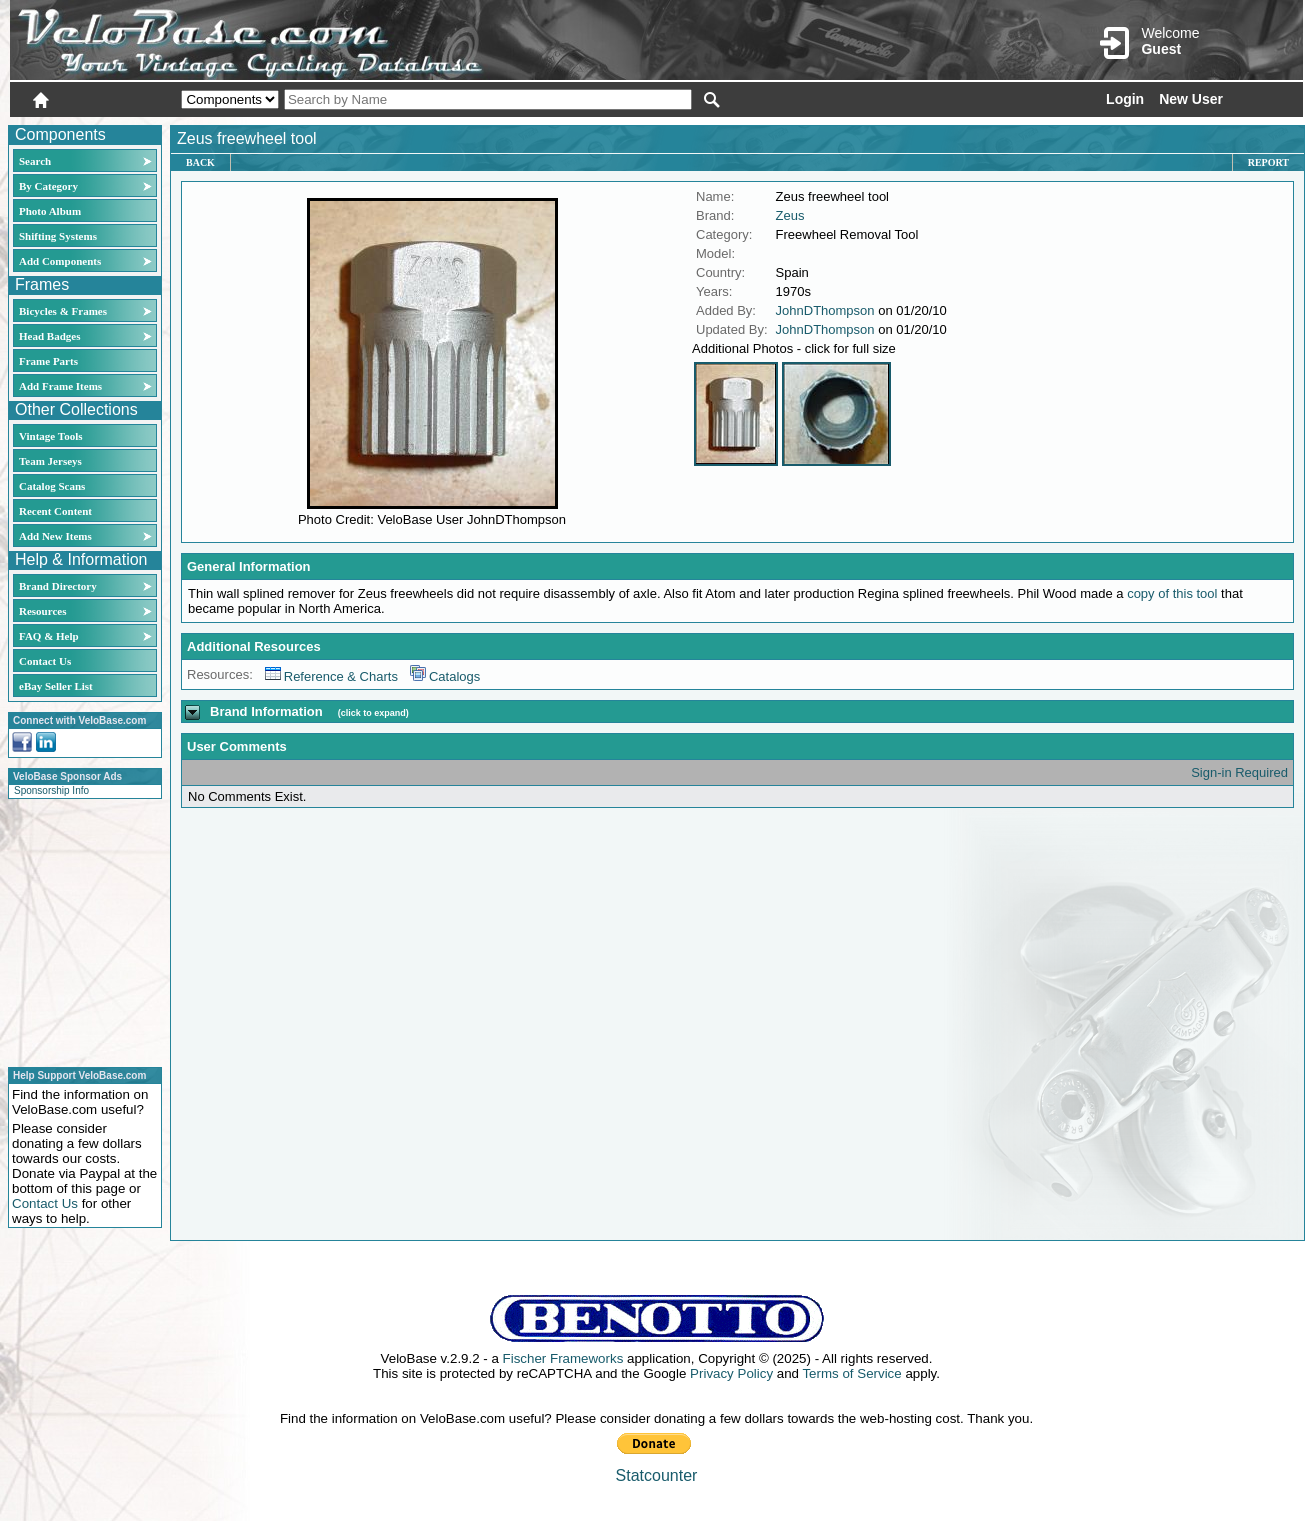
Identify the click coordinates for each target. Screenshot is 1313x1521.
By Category (48, 186)
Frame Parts (48, 361)
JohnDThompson (825, 310)
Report (1268, 162)
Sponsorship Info (51, 790)
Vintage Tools (50, 436)
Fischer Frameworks (563, 1358)
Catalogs (445, 676)
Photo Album (50, 211)
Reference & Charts (331, 676)
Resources (42, 611)
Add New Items (55, 536)
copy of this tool (1172, 593)
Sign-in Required (1239, 772)
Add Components (60, 261)
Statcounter (657, 1475)
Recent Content (55, 511)
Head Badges (49, 336)
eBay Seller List (56, 686)
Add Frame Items (60, 386)
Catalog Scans (52, 486)
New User (1191, 99)
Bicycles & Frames (64, 311)
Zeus (790, 215)
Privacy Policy (731, 1373)
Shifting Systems (58, 236)
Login (1125, 99)
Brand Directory (58, 586)
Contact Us (45, 661)
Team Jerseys (50, 461)
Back (200, 162)
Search (35, 161)
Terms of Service (851, 1373)
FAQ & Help (49, 636)
